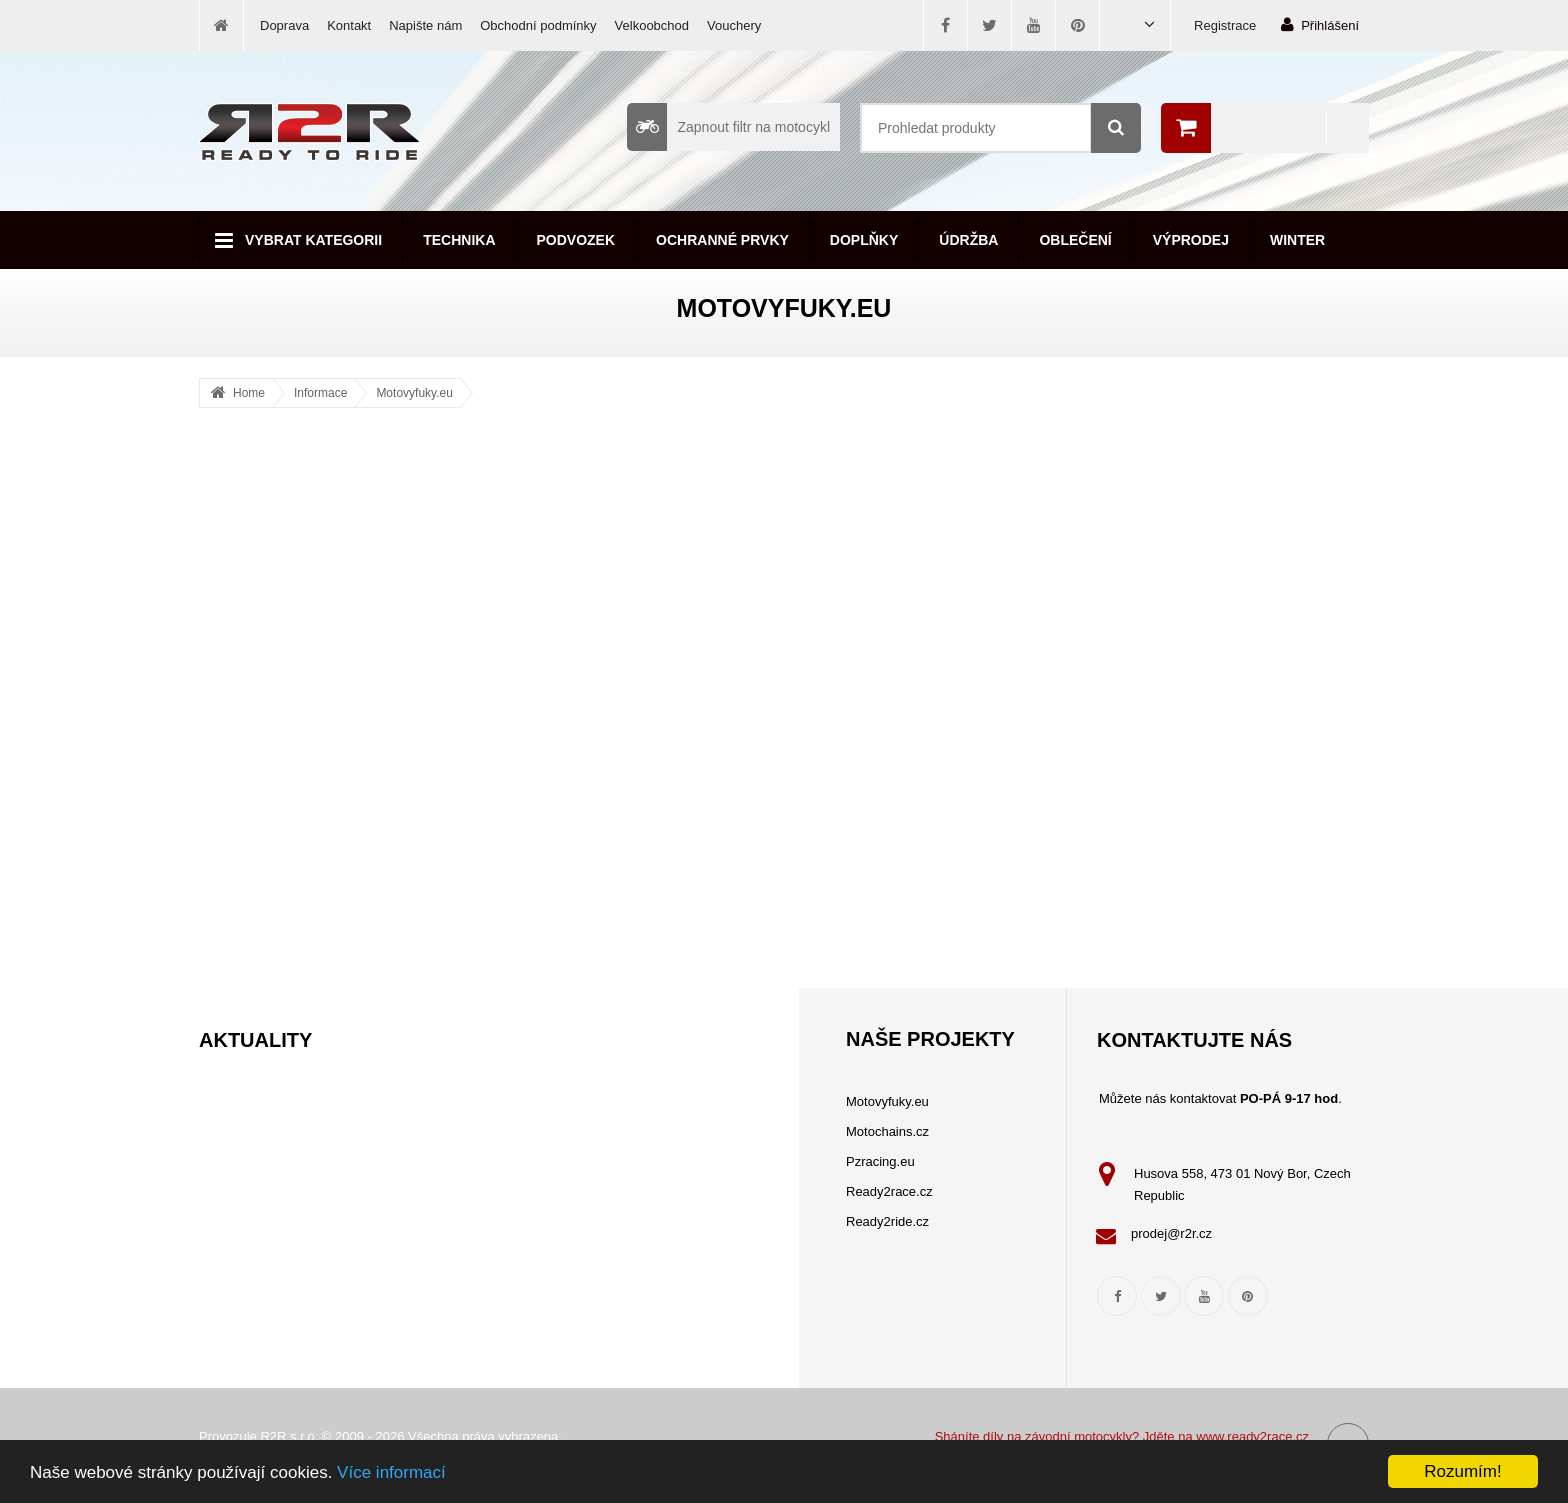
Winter (1297, 240)
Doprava (284, 25)
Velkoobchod (652, 25)
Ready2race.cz (889, 1191)
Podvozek (576, 240)
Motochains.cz (887, 1131)
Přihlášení (1320, 24)
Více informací (391, 1472)
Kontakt (349, 25)
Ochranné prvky (722, 240)
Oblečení (1075, 240)
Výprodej (1191, 240)
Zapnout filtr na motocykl (728, 127)
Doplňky (864, 240)
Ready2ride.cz (887, 1221)
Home (249, 393)
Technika (459, 240)
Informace (320, 393)
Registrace (1225, 25)
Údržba (968, 240)
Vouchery (734, 25)
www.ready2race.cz (1252, 1436)
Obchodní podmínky (538, 25)
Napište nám (425, 25)
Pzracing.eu (880, 1161)
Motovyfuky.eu (414, 393)
